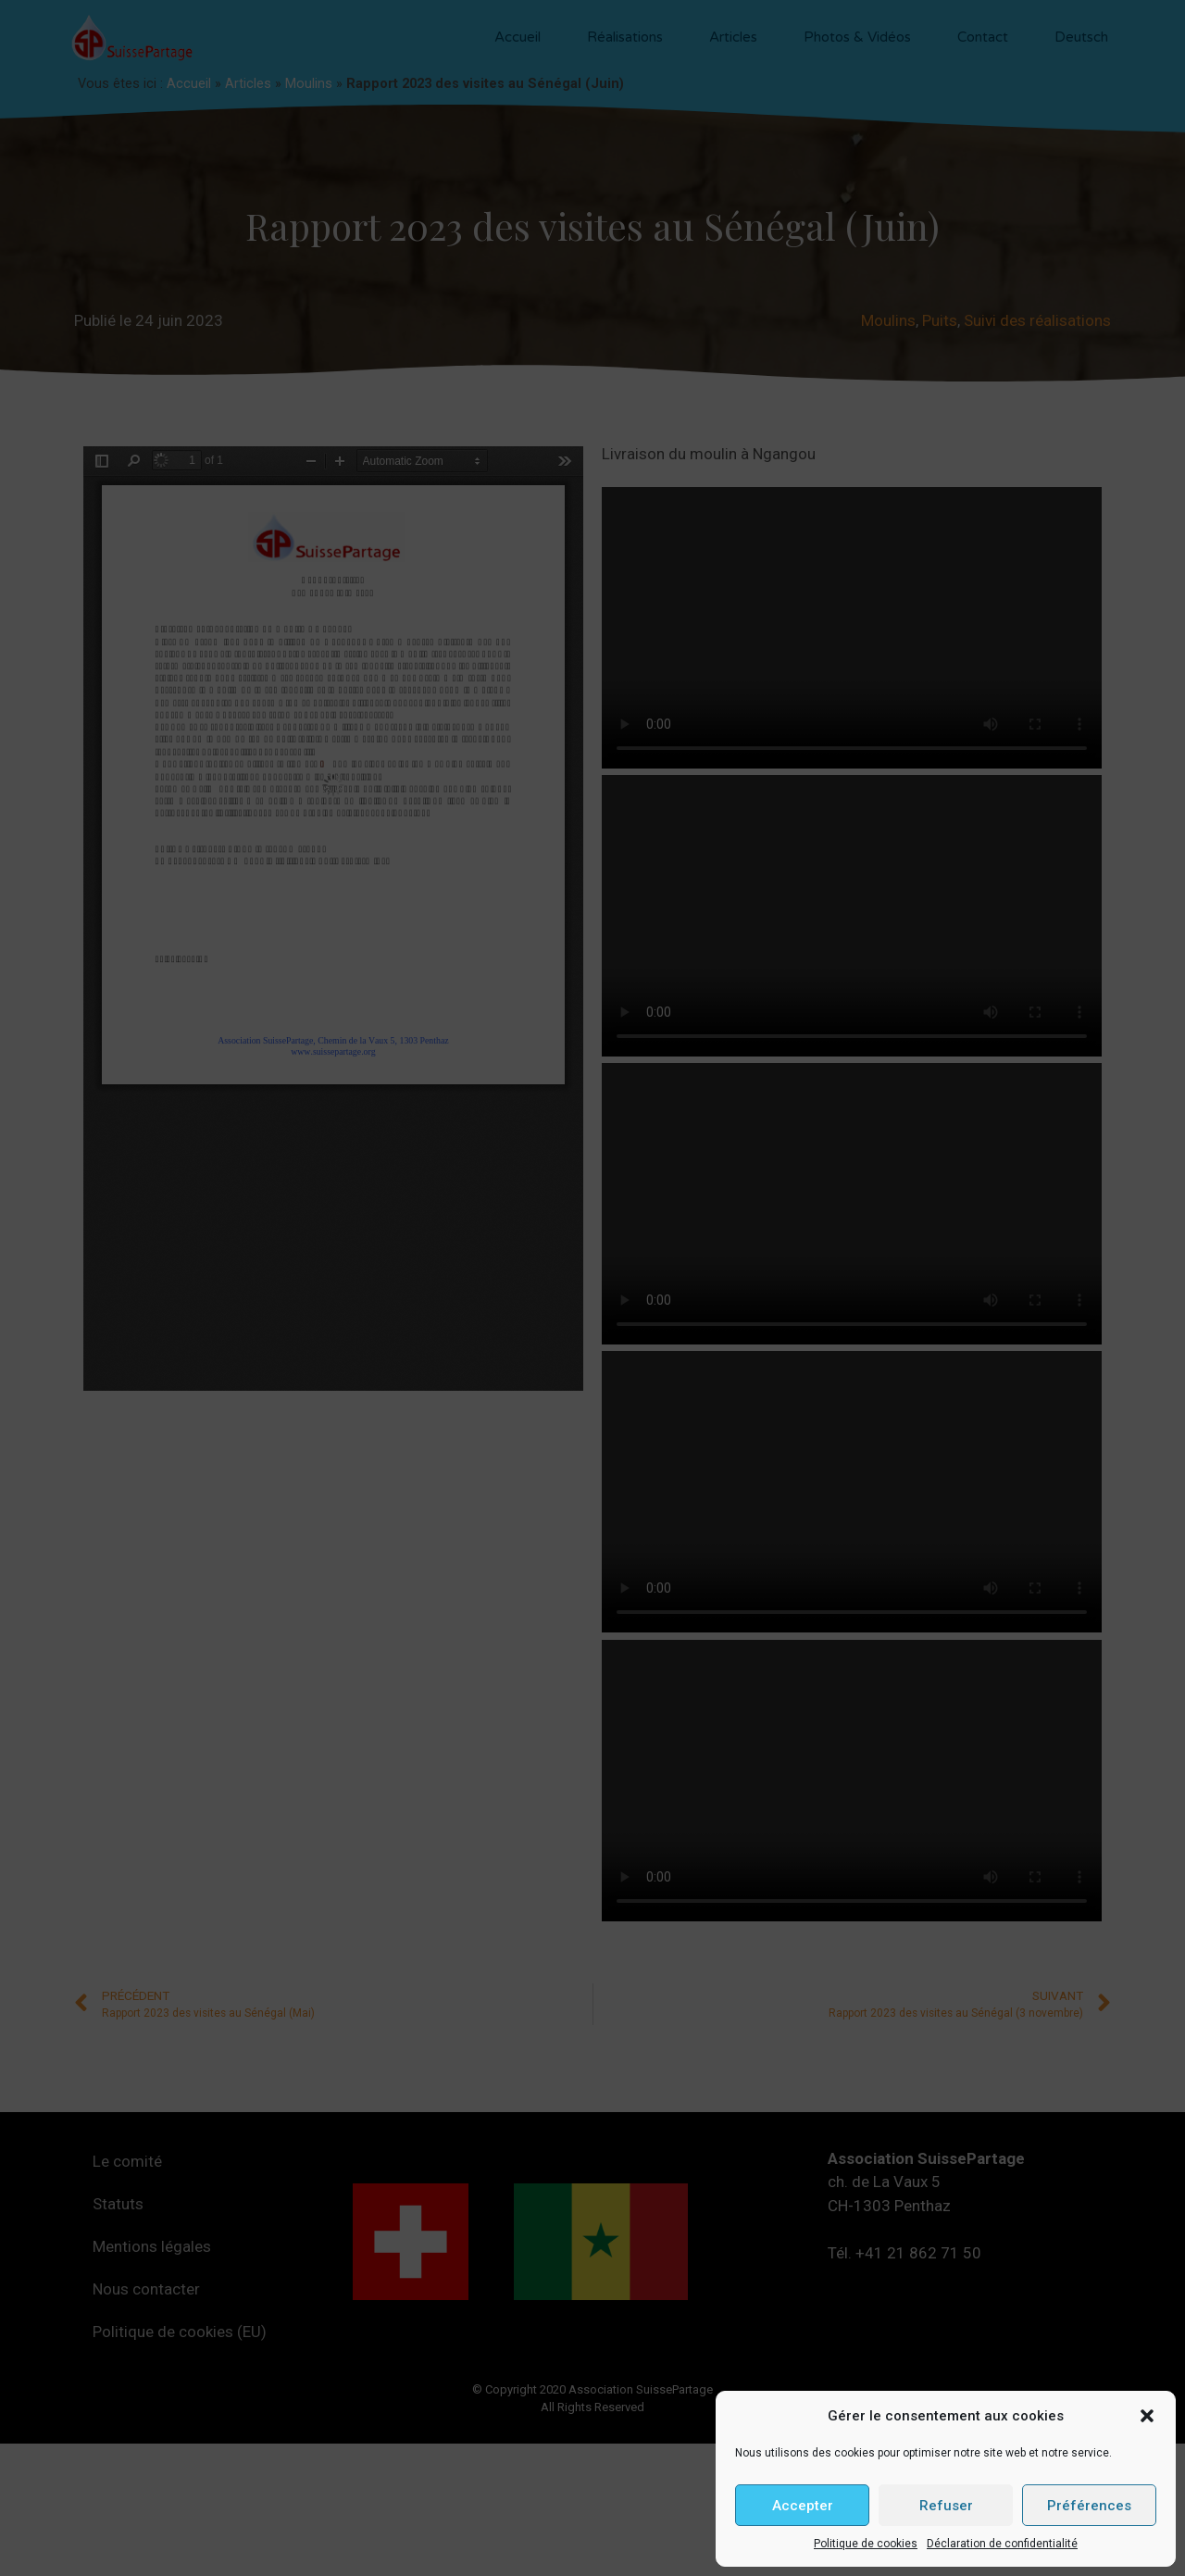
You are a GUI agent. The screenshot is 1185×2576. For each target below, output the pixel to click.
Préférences (1089, 2505)
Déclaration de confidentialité (1002, 2543)
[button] (1147, 2416)
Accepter (802, 2505)
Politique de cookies (865, 2543)
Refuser (946, 2505)
